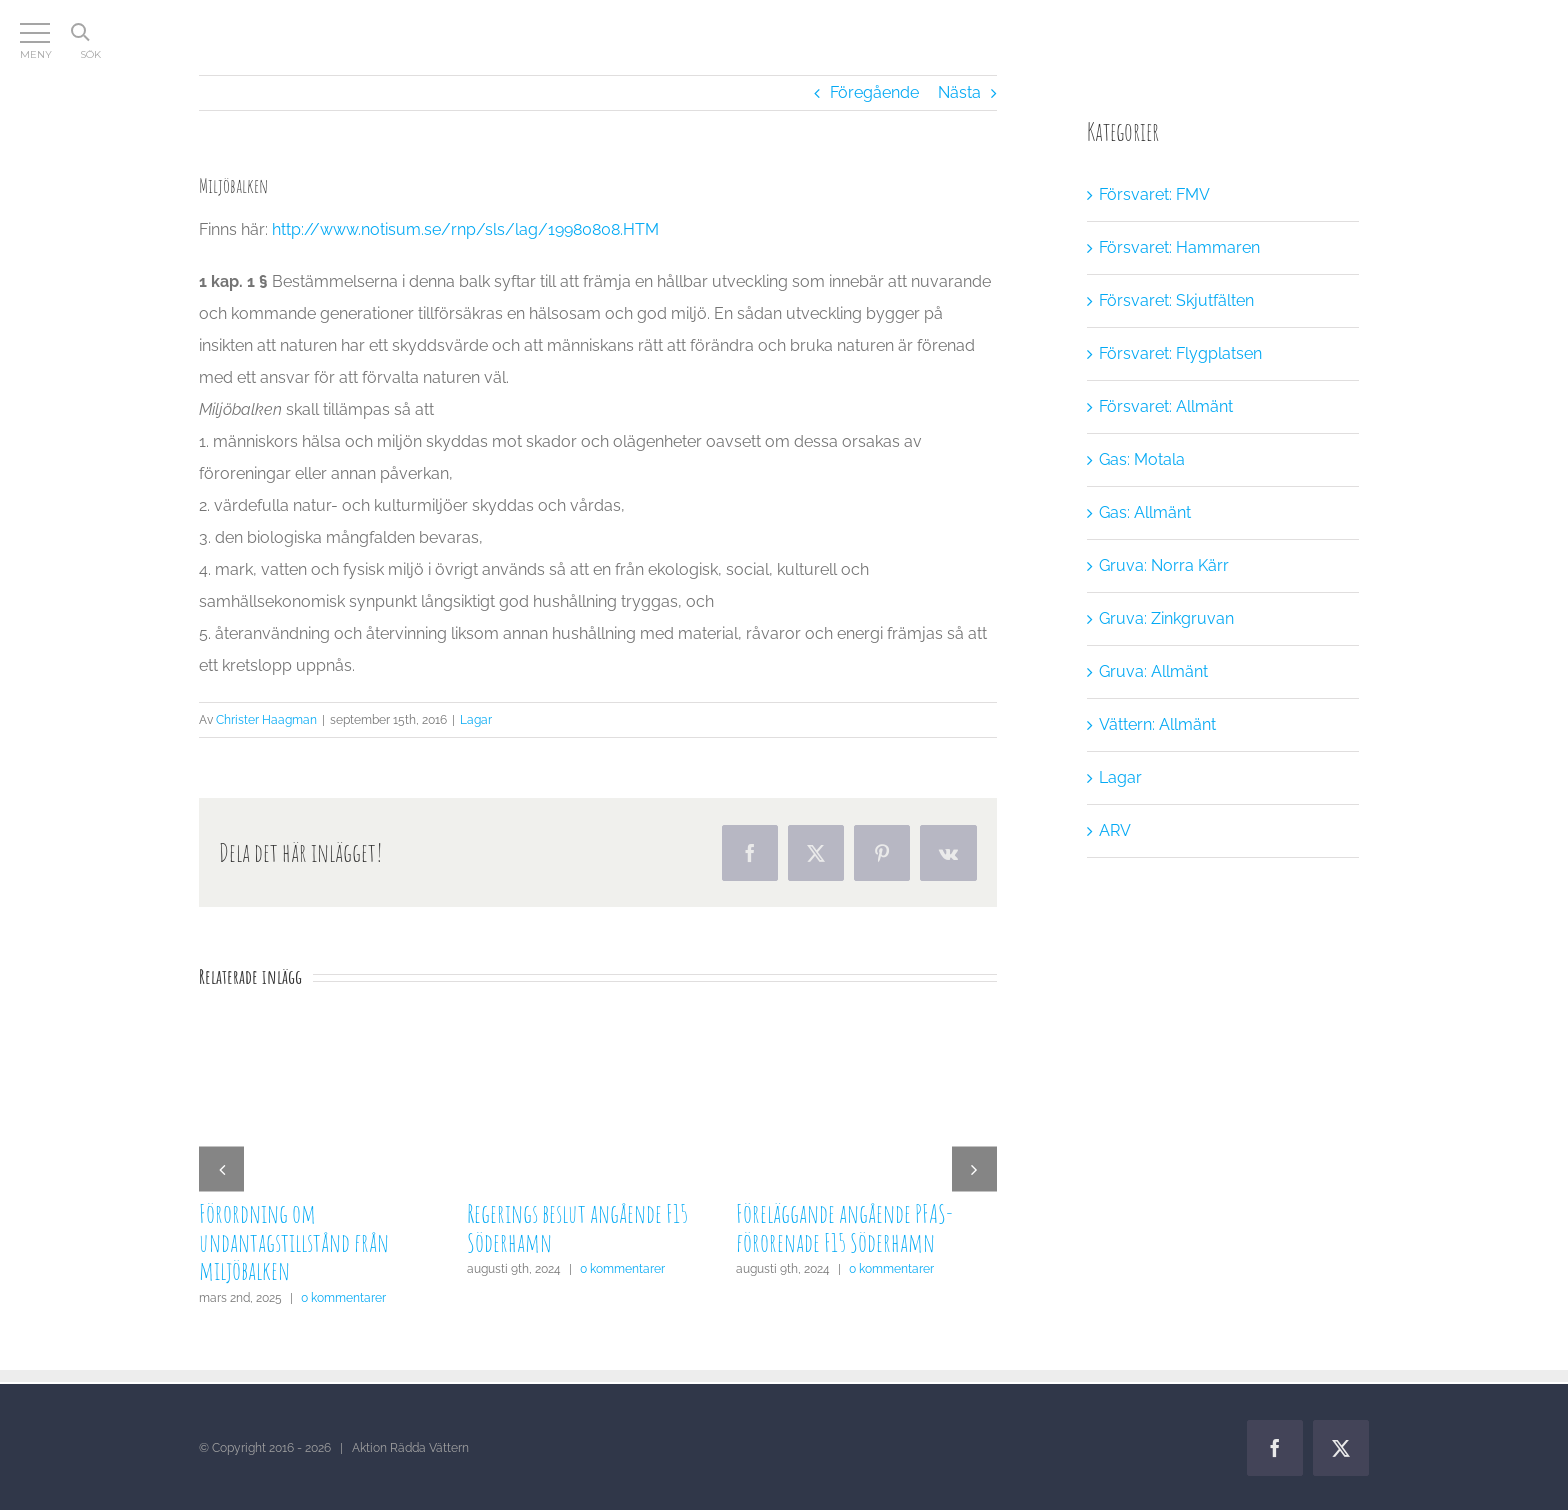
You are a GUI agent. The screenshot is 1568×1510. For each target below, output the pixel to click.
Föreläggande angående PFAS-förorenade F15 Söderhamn (844, 1227)
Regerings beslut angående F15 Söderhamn (577, 1227)
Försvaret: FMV (1154, 194)
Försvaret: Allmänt (1166, 406)
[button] (221, 1168)
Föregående (874, 92)
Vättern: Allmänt (1157, 724)
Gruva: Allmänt (1153, 671)
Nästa (959, 92)
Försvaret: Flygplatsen (1180, 353)
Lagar (476, 720)
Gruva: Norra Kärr (1164, 565)
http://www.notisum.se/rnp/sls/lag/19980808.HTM (465, 229)
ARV (1115, 830)
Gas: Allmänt (1145, 512)
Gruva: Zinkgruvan (1166, 618)
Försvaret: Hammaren (1179, 247)
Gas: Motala (1142, 459)
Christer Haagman (266, 720)
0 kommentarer (343, 1298)
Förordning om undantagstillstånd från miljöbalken (294, 1242)
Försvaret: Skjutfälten (1176, 300)
